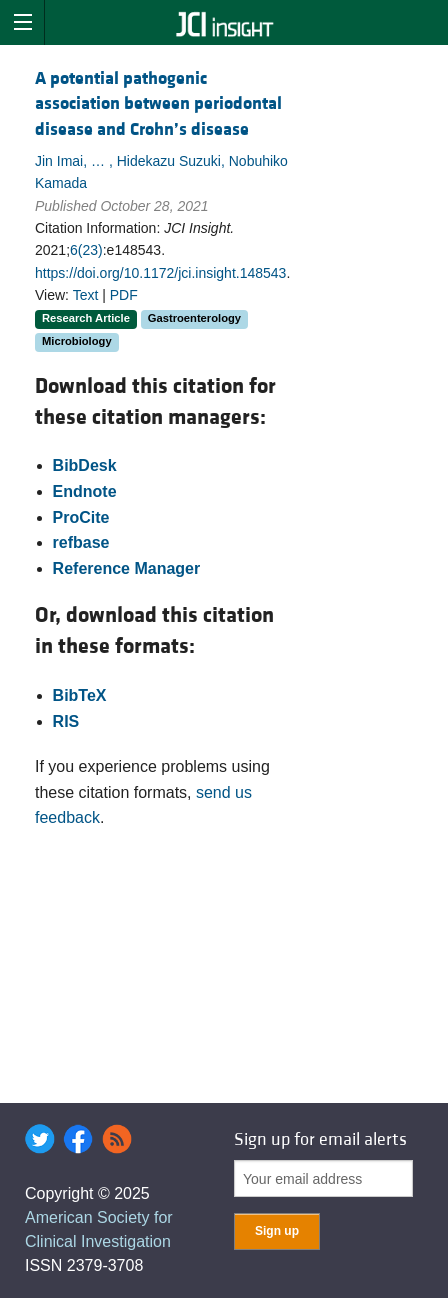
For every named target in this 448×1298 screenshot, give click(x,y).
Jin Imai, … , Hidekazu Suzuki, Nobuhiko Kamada (161, 172)
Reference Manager (127, 568)
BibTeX (80, 695)
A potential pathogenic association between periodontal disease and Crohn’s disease (158, 103)
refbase (81, 542)
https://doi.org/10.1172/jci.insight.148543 (160, 273)
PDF (124, 295)
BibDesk (85, 465)
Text (86, 295)
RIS (66, 721)
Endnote (85, 491)
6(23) (86, 250)
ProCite (81, 517)
